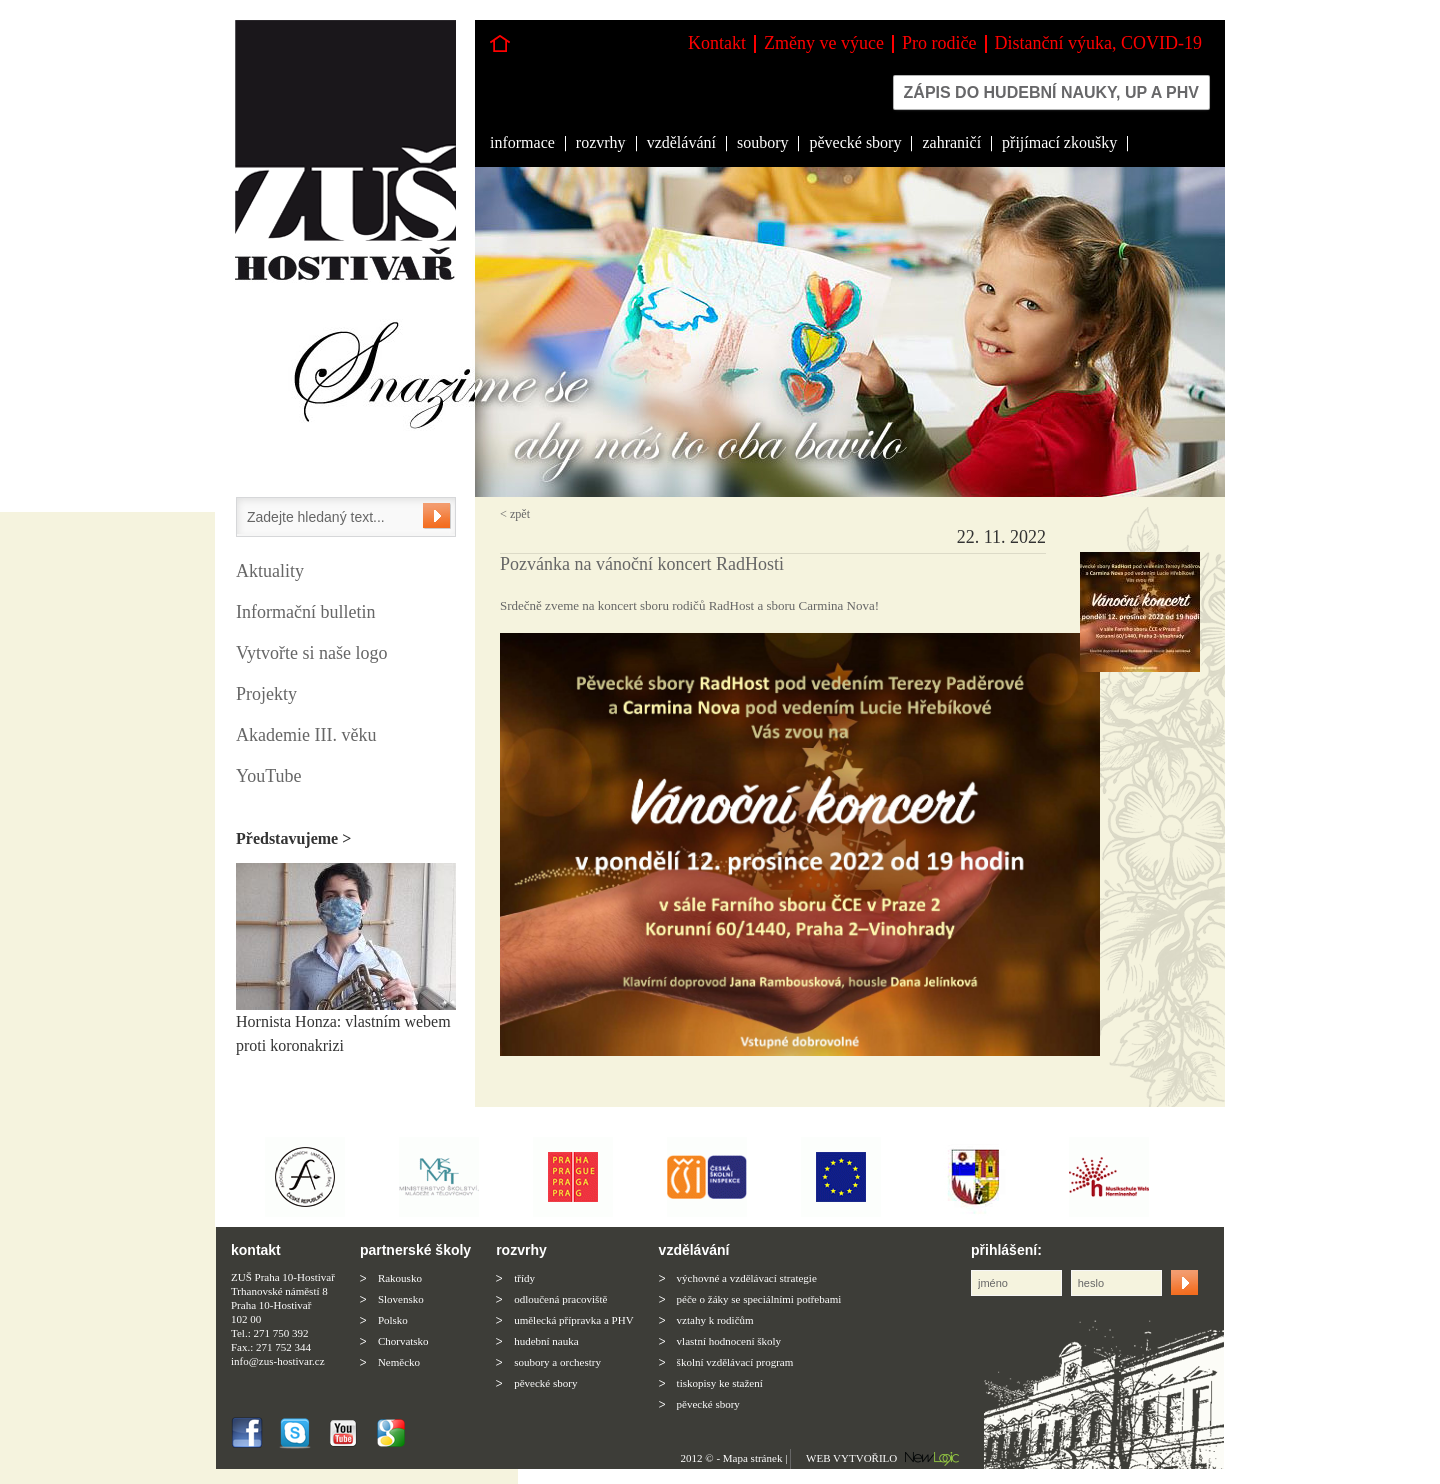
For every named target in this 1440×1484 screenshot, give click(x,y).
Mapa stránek (753, 1458)
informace (522, 142)
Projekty (266, 694)
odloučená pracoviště (560, 1299)
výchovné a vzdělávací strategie (747, 1278)
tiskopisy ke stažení (720, 1383)
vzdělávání (681, 142)
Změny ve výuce (824, 43)
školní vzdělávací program (735, 1362)
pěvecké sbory (855, 142)
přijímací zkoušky (1059, 142)
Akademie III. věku (306, 735)
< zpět (515, 514)
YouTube (269, 776)
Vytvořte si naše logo (311, 653)
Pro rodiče (939, 43)
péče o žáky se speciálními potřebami (759, 1299)
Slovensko (401, 1299)
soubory (763, 142)
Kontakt (717, 43)
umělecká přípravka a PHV (573, 1320)
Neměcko (399, 1362)
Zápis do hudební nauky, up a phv (1051, 92)
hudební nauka (546, 1341)
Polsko (393, 1320)
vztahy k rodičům (715, 1320)
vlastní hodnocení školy (729, 1341)
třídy (524, 1278)
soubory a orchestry (557, 1362)
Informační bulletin (305, 612)
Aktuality (270, 571)
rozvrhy (601, 142)
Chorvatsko (403, 1341)
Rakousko (400, 1278)
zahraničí (951, 142)
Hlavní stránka (500, 43)
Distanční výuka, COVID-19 (1098, 43)
